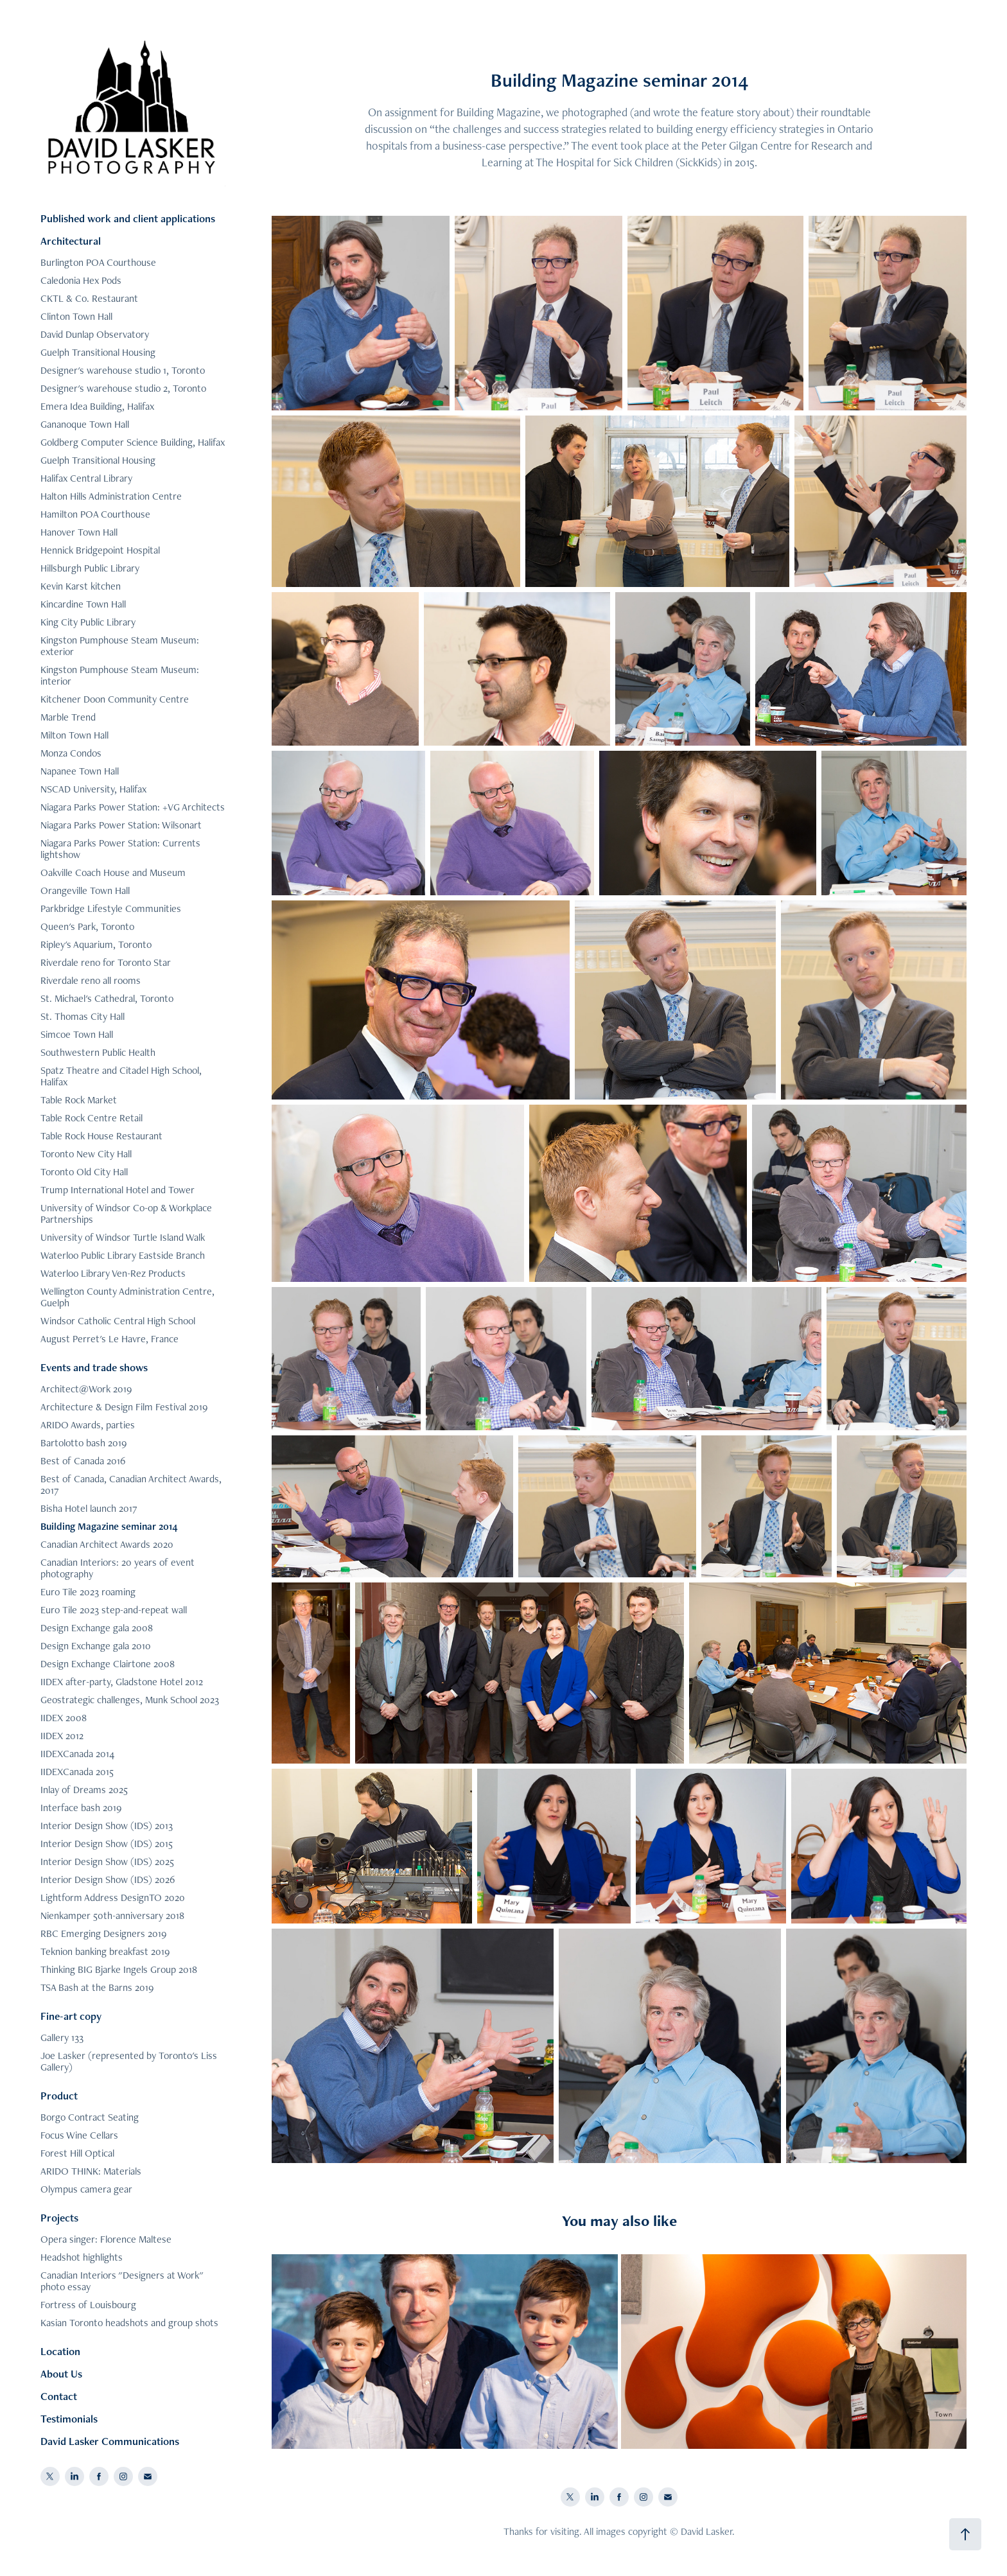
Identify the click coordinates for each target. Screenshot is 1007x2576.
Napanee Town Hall (79, 771)
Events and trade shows (94, 1367)
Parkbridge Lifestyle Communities (110, 908)
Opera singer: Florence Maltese (105, 2239)
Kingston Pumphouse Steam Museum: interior (119, 675)
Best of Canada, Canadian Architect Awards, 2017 (131, 1484)
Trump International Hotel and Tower (117, 1189)
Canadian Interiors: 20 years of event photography (117, 1568)
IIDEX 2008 (63, 1717)
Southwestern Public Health (97, 1052)
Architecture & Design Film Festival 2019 (123, 1407)
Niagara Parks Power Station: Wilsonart (121, 825)
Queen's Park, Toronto (87, 926)
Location (60, 2351)
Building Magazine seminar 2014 (109, 1526)
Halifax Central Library (86, 478)
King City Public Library (88, 622)
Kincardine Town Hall (83, 604)
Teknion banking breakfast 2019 (105, 1951)
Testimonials (69, 2419)
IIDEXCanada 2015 (77, 1771)
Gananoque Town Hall (84, 424)
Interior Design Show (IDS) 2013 (106, 1825)
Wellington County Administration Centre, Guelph (127, 1297)
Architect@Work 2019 (86, 1389)
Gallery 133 (61, 2037)
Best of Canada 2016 (82, 1461)
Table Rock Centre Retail (91, 1118)
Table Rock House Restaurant (101, 1136)
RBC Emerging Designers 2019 (103, 1933)
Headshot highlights (81, 2257)
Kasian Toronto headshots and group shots (129, 2322)
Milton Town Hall (74, 735)
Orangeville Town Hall (85, 890)
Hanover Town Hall (79, 532)
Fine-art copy (70, 2016)
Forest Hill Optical (77, 2153)
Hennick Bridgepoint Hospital (100, 550)
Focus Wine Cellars (79, 2135)
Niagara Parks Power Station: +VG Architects (132, 807)
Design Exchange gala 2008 (96, 1627)
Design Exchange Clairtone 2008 (107, 1663)
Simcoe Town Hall (76, 1034)
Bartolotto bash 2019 (83, 1443)
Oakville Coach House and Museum (113, 872)
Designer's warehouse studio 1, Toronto (122, 370)
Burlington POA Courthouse (98, 262)
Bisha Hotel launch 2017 (88, 1508)
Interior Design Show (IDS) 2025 (107, 1861)
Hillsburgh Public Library (89, 568)
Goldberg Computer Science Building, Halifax (132, 442)
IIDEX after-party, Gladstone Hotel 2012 (121, 1681)
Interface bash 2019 (80, 1807)
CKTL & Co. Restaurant (89, 298)
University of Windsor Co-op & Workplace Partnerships (126, 1213)
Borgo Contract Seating (89, 2117)
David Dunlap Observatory (94, 334)
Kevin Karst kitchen (80, 586)
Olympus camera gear (86, 2189)
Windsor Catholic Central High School (117, 1320)
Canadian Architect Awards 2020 (106, 1544)
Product (59, 2096)
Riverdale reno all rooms (90, 980)
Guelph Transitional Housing (97, 352)
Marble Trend (68, 717)
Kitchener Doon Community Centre (114, 699)
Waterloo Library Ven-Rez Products (113, 1273)
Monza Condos (70, 753)
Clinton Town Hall (76, 316)
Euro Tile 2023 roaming (88, 1592)
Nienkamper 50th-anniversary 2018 (112, 1915)
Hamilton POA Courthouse (95, 514)
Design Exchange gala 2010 (95, 1645)
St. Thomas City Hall (82, 1016)
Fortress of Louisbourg (88, 2304)
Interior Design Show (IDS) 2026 (107, 1879)
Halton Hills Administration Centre (111, 496)
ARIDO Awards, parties (87, 1425)
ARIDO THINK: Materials (90, 2171)
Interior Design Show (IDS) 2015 (106, 1843)
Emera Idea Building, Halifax (97, 406)
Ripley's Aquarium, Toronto (96, 944)
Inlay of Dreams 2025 (84, 1789)
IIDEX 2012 (61, 1735)
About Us (61, 2374)
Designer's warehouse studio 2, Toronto (123, 388)
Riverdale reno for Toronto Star (105, 962)
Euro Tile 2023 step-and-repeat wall (113, 1610)
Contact (58, 2396)
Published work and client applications (127, 218)
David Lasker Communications (109, 2441)
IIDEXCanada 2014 (77, 1753)
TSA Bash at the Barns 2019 (96, 1987)
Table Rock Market (78, 1100)
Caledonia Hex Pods (80, 280)
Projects (59, 2218)
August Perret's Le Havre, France (109, 1338)
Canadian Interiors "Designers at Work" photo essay (121, 2280)
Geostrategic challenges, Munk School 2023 (129, 1699)
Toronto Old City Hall (84, 1171)
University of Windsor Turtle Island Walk (122, 1237)
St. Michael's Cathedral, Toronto (106, 998)
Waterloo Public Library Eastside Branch (122, 1255)
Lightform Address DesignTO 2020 (112, 1897)
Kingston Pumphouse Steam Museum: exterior (119, 645)
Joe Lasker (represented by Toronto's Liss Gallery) (128, 2061)
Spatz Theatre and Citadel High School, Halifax (121, 1076)
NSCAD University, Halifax (93, 789)
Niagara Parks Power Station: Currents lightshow (120, 848)
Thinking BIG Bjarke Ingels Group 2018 (118, 1969)
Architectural (70, 241)
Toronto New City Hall (86, 1154)
